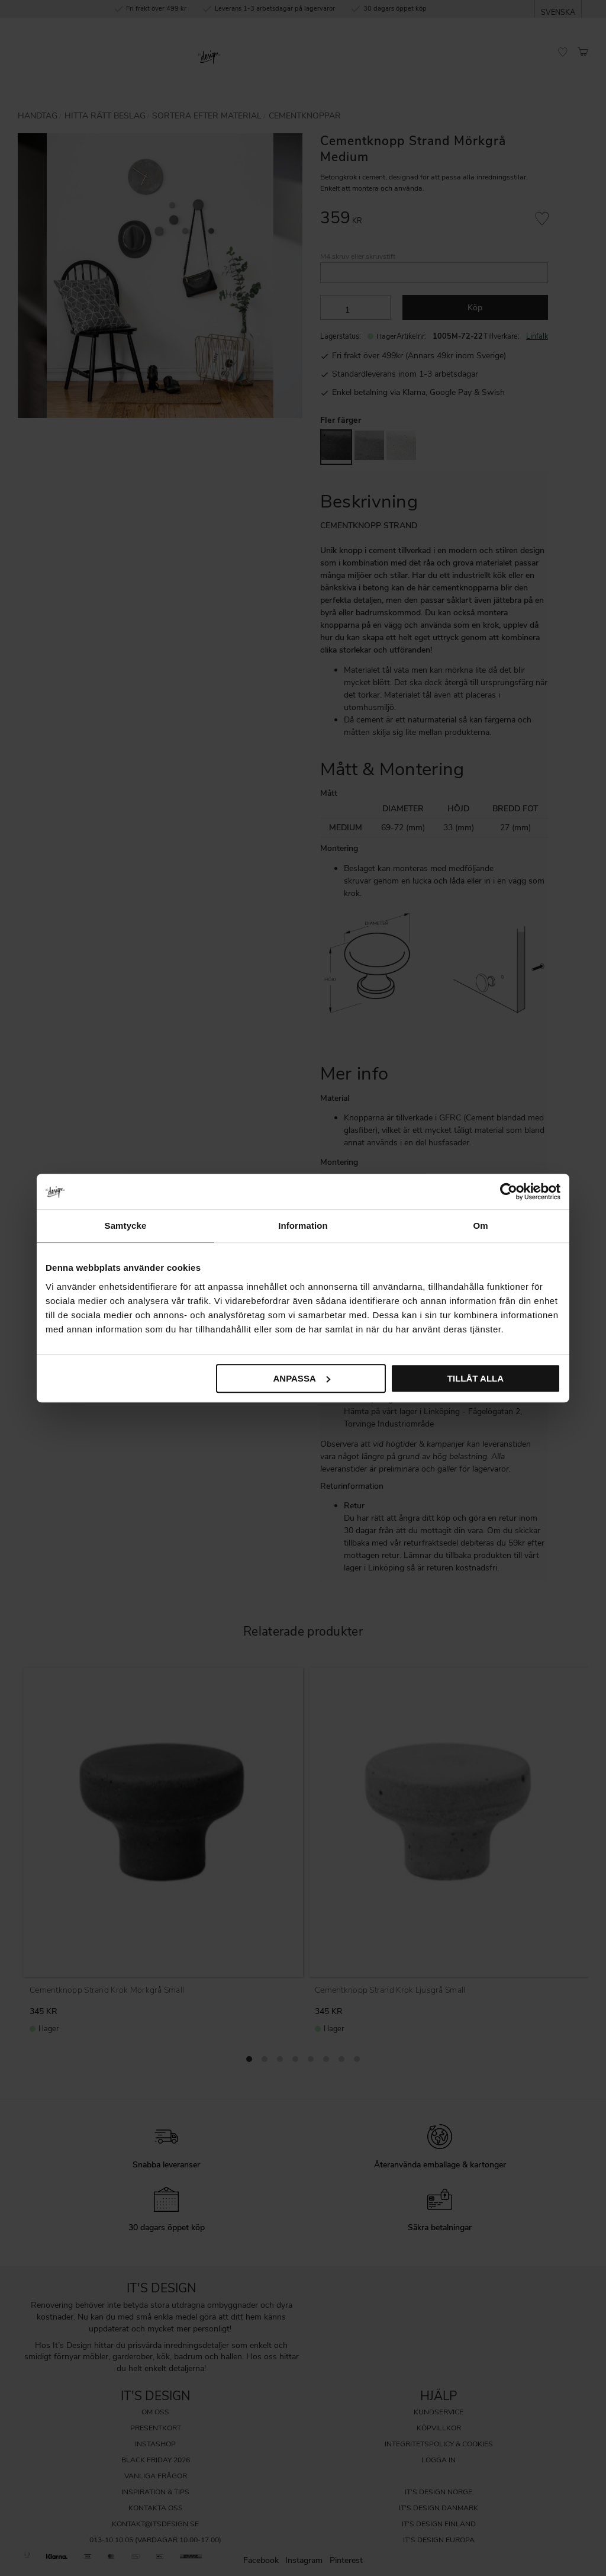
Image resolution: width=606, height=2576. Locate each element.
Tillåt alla (475, 1378)
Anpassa (301, 1378)
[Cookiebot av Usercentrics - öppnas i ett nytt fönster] (508, 1191)
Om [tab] (480, 1225)
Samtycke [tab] (126, 1225)
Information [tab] (303, 1225)
